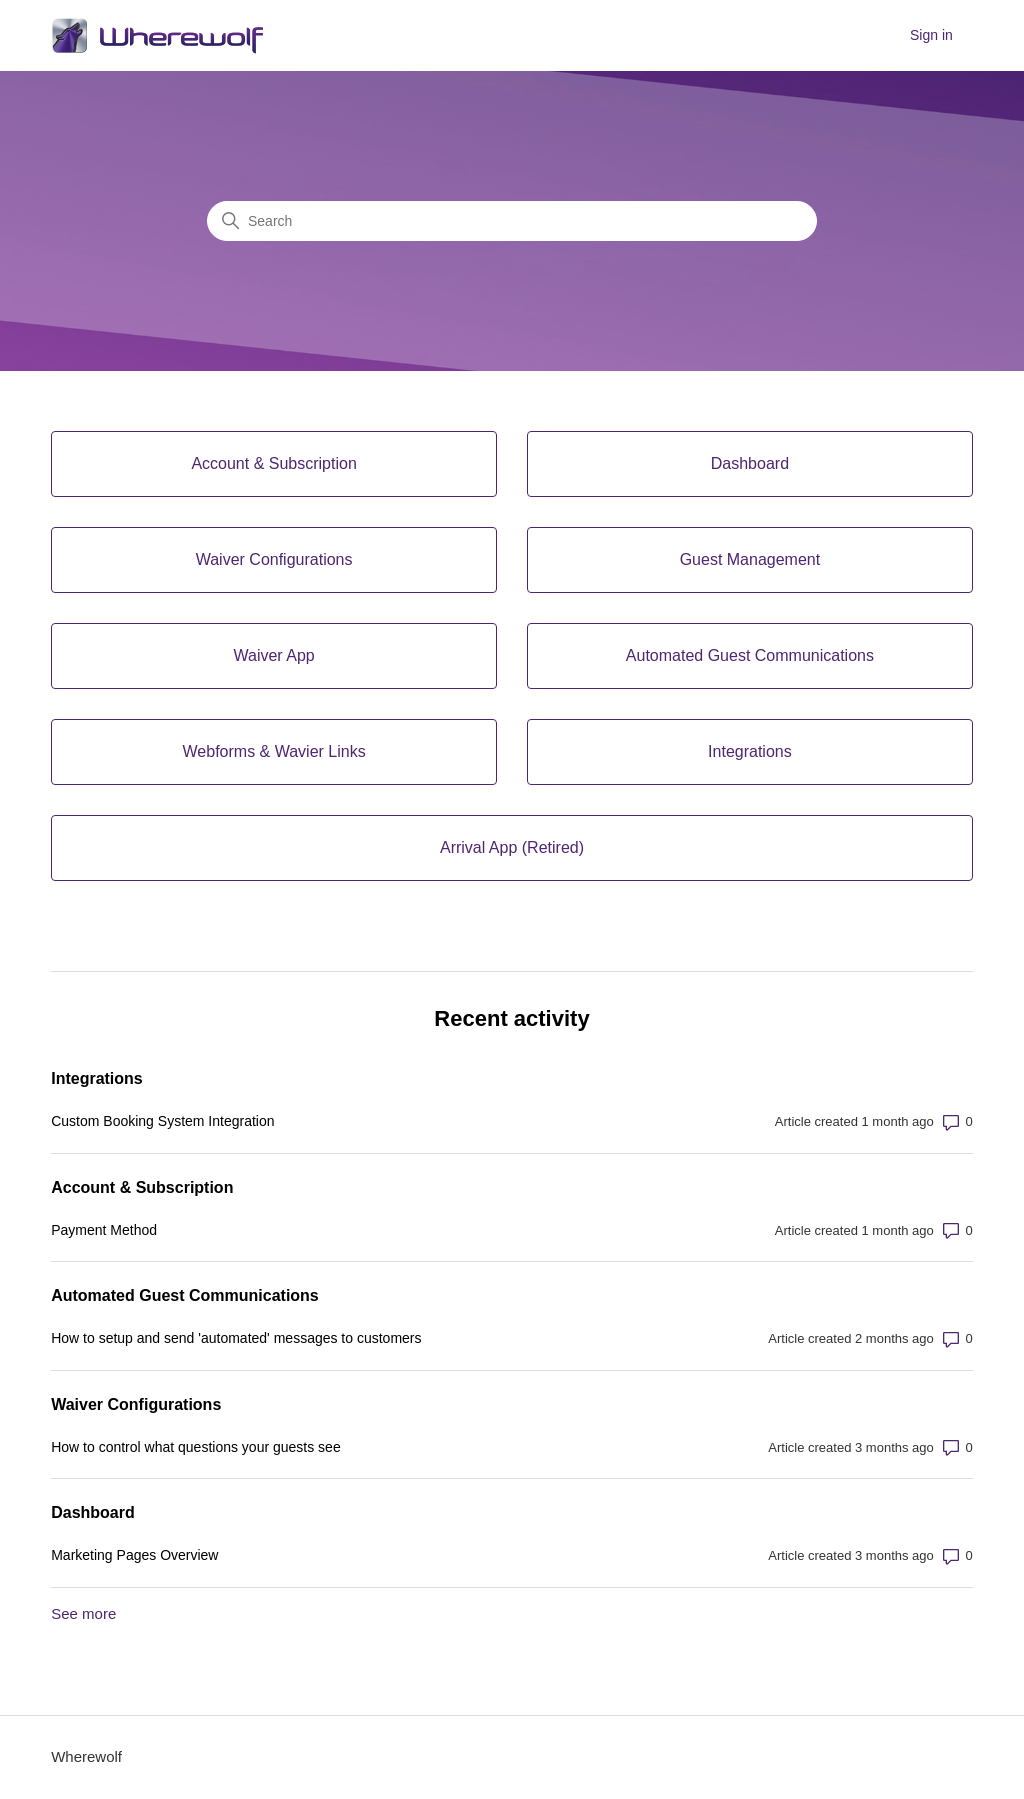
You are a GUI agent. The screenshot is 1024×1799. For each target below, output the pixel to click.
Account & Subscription (142, 1187)
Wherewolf (86, 1756)
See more (83, 1613)
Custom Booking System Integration (162, 1121)
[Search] (512, 221)
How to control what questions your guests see (196, 1447)
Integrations (97, 1078)
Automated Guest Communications (185, 1295)
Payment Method (104, 1230)
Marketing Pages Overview (134, 1555)
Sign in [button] (931, 35)
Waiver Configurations (136, 1404)
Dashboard (93, 1512)
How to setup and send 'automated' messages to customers (236, 1338)
